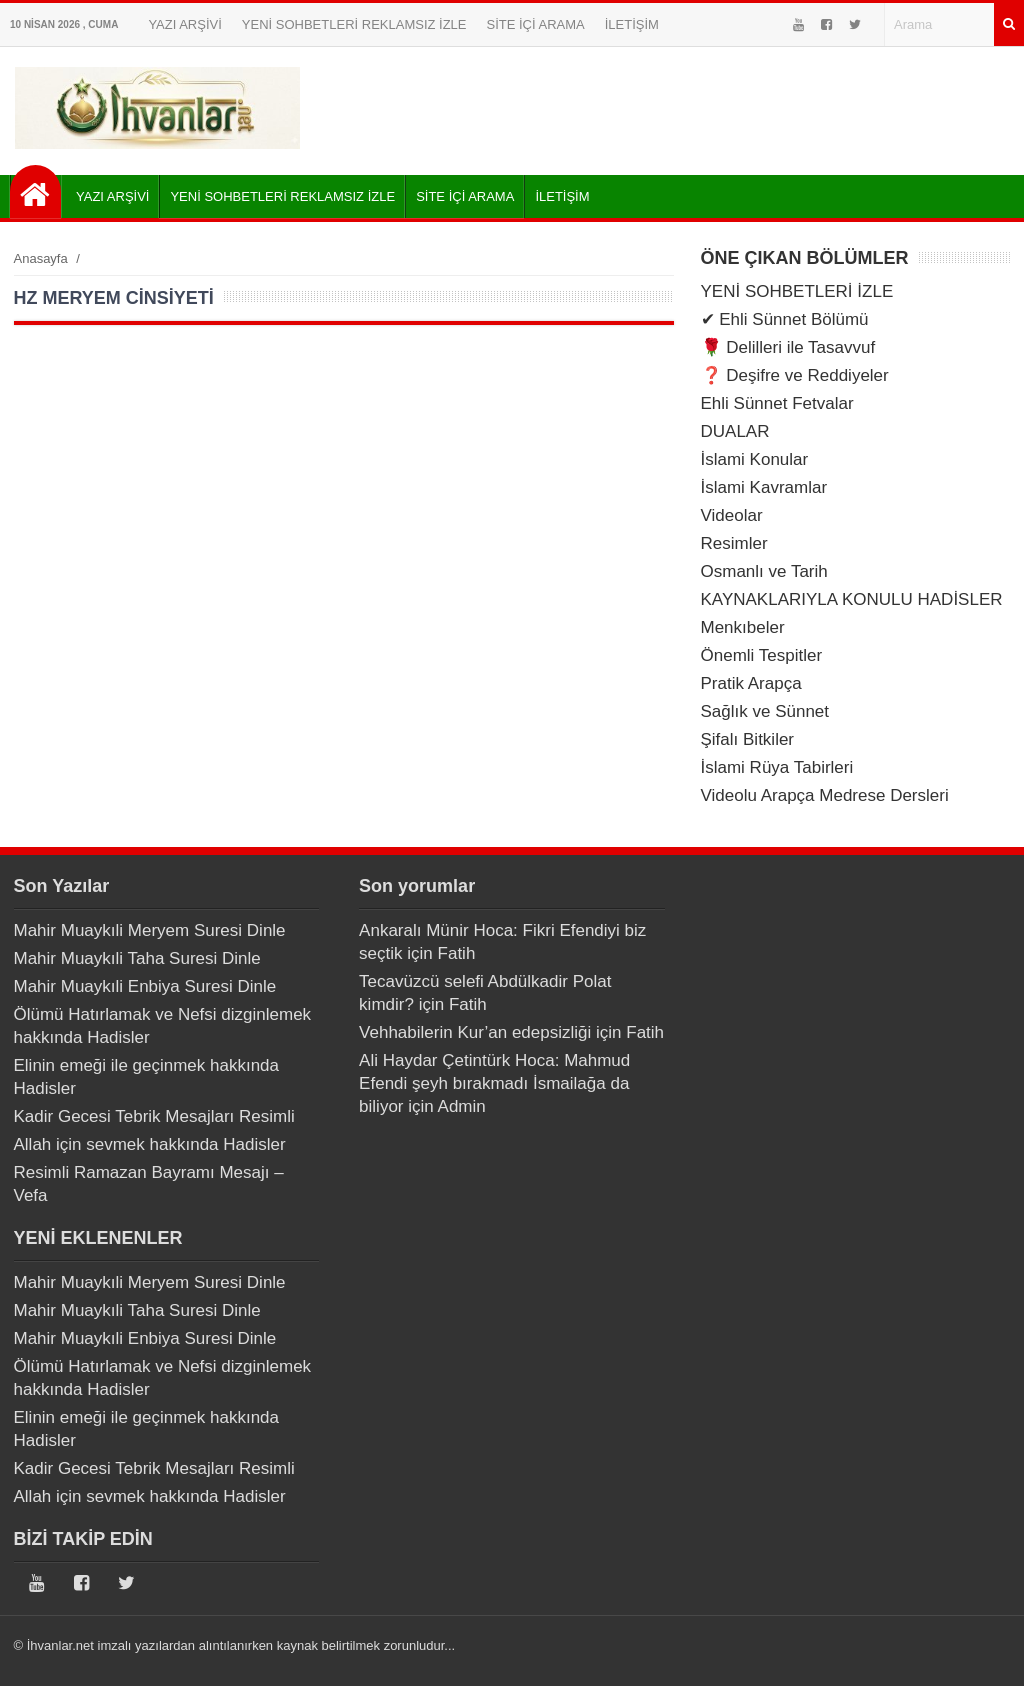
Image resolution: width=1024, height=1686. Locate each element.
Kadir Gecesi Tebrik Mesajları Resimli (154, 1116)
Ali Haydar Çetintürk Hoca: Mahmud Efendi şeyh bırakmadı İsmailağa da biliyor (494, 1083)
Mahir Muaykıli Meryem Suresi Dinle (150, 930)
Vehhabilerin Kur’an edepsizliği (475, 1032)
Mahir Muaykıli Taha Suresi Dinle (137, 958)
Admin (462, 1106)
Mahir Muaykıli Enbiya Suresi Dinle (145, 986)
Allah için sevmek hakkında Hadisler (150, 1144)
